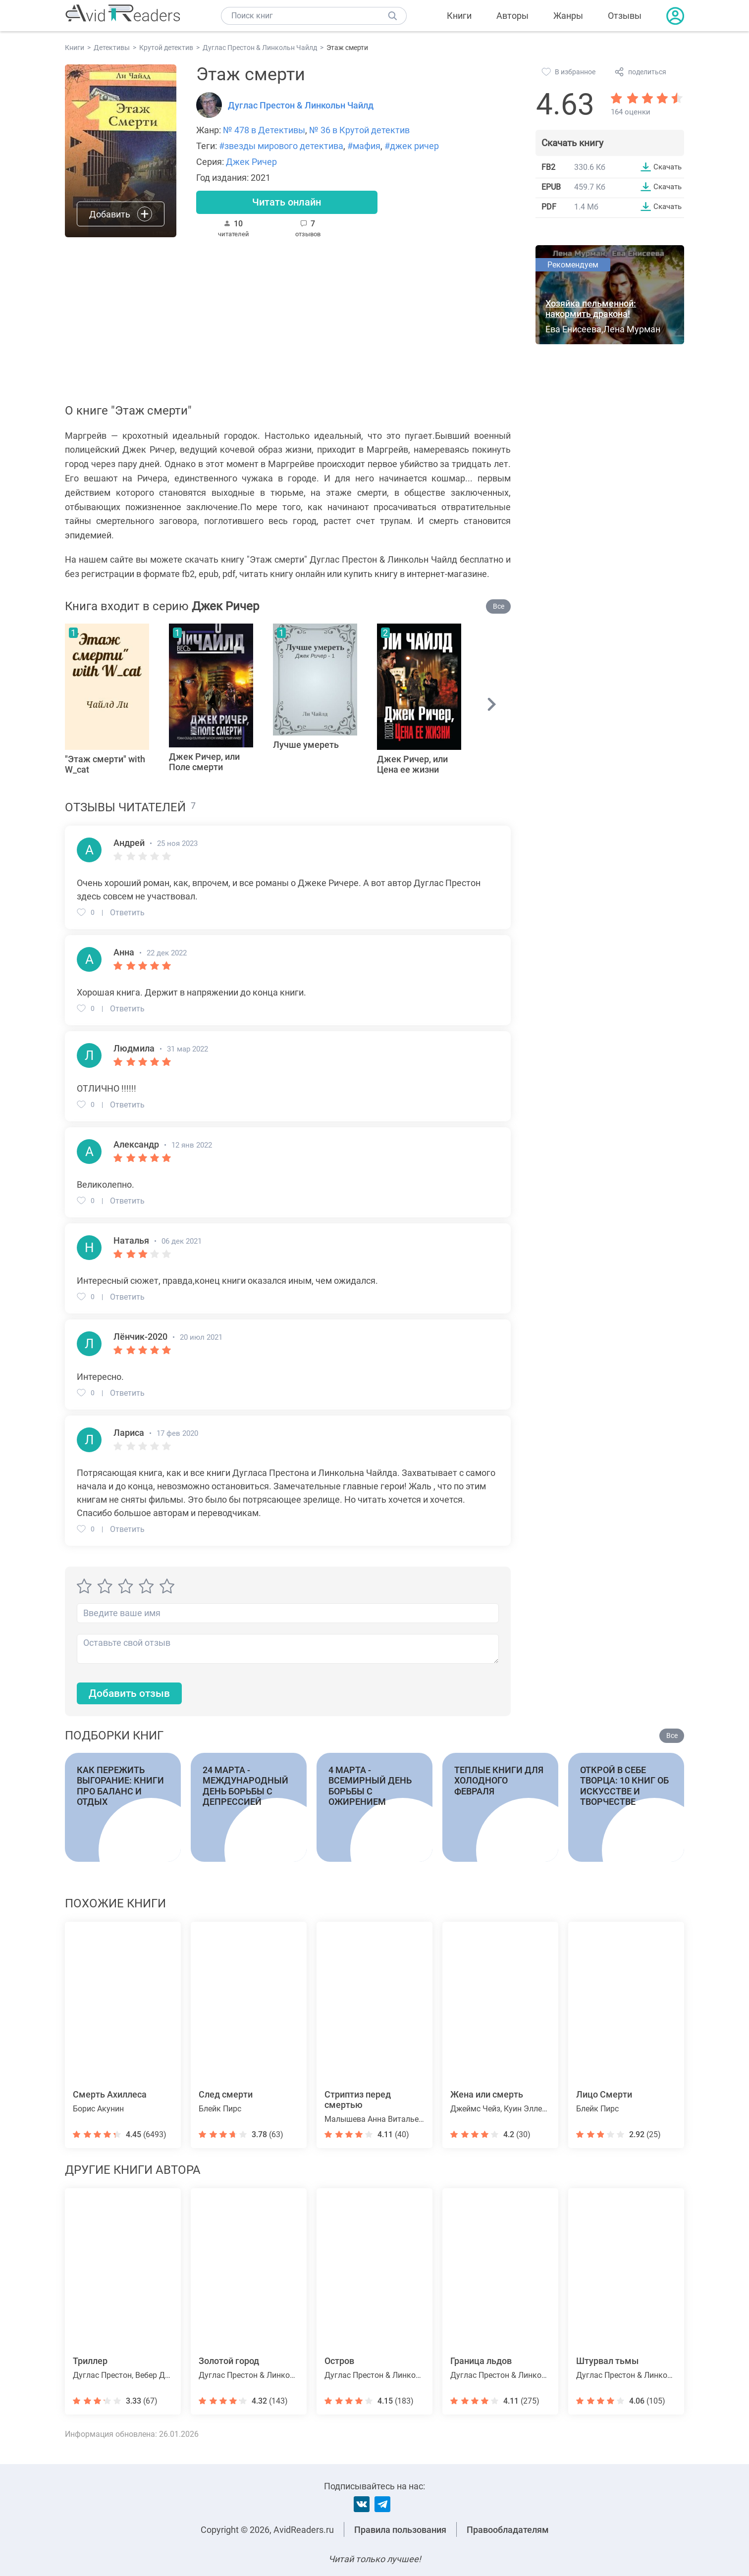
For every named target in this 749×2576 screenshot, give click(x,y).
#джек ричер (411, 146)
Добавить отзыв (132, 1695)
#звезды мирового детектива (281, 146)
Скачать (666, 166)
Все (498, 608)
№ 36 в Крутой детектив (359, 130)
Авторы (512, 15)
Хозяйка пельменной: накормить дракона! (590, 310)
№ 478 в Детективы (264, 130)
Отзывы (625, 15)
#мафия (363, 146)
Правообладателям (508, 2529)
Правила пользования (400, 2529)
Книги (459, 15)
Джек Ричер (251, 162)
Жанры (568, 15)
